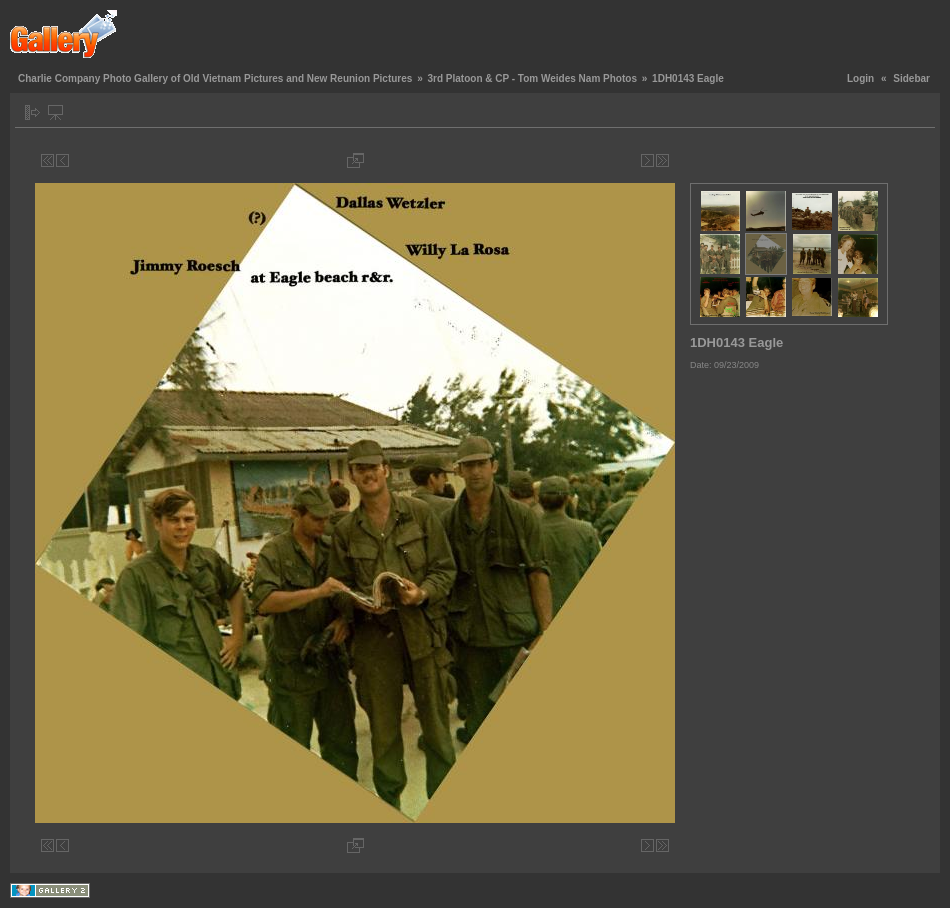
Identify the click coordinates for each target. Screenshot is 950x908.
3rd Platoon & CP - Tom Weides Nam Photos (531, 78)
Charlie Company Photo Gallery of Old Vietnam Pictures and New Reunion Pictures (215, 78)
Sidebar (911, 78)
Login (860, 78)
